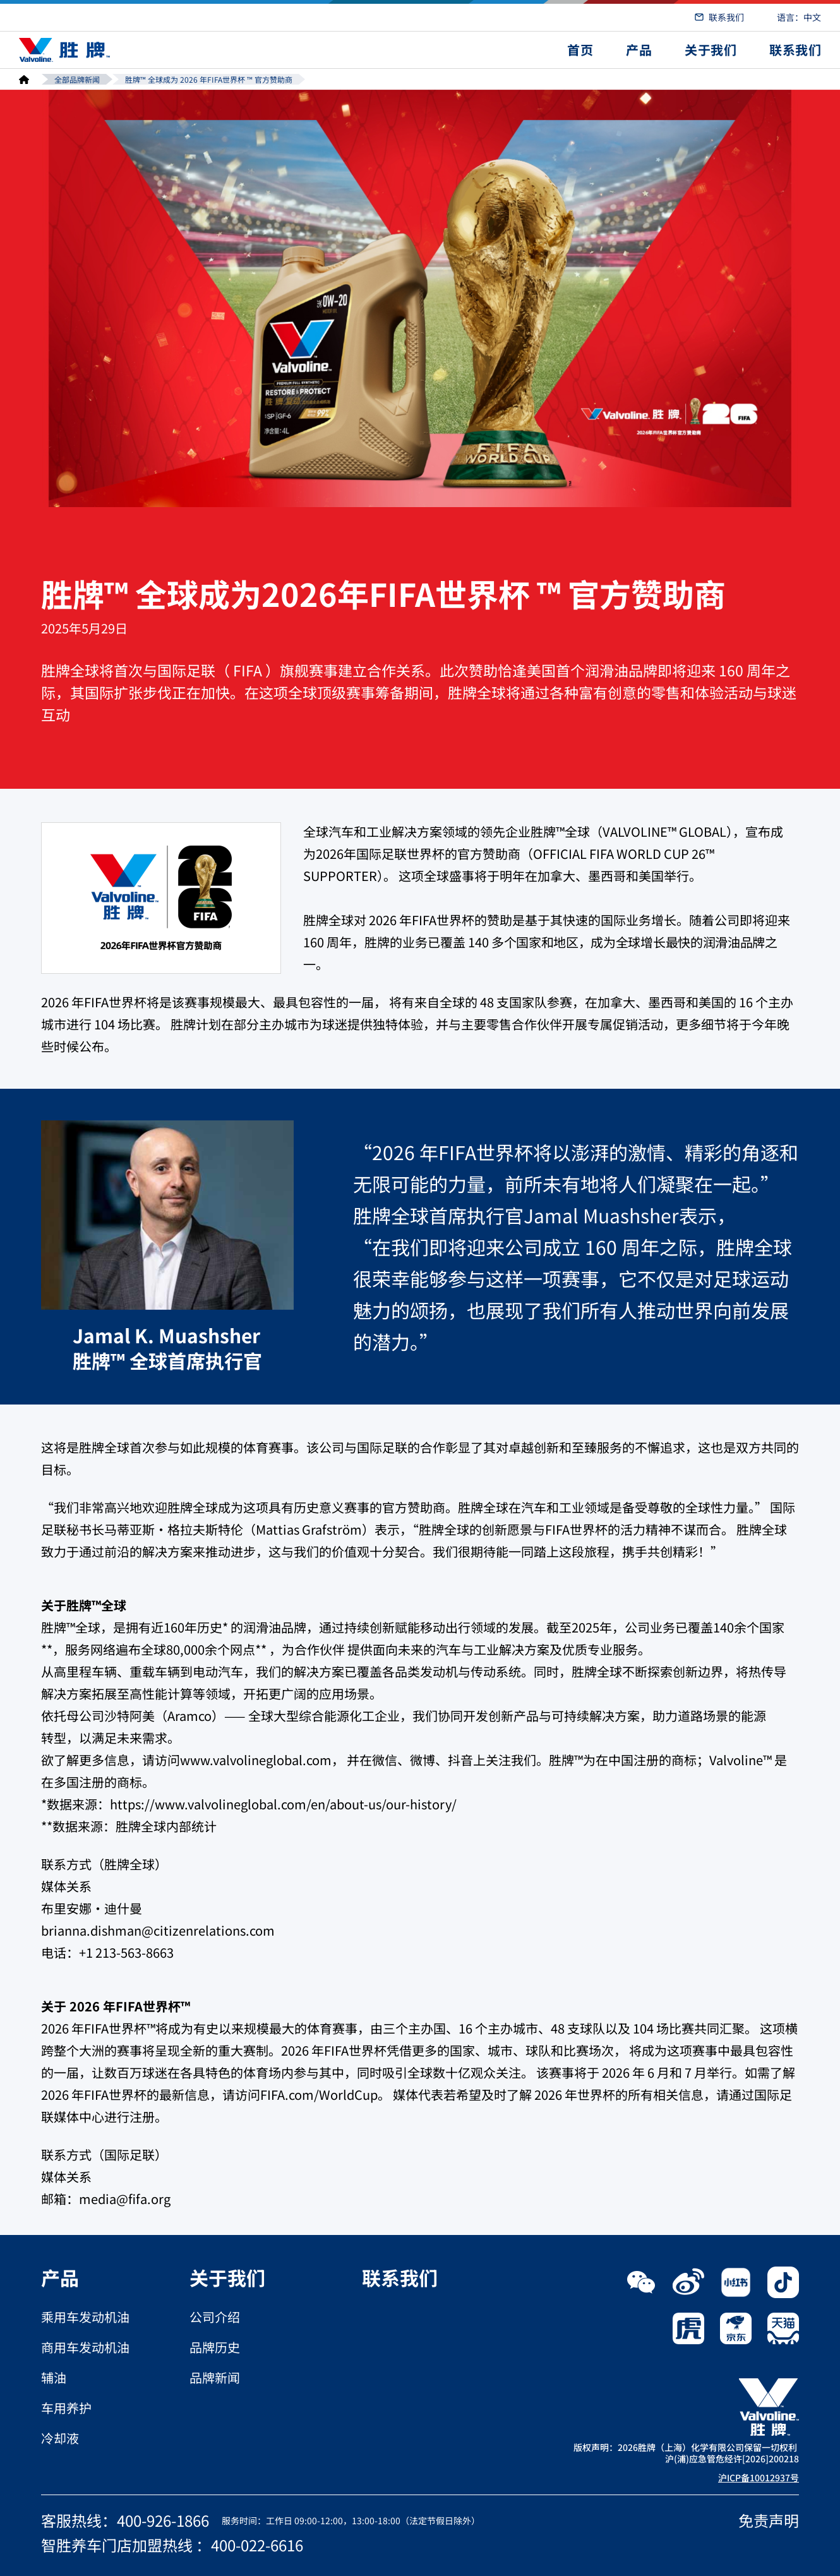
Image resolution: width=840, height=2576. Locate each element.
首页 (580, 50)
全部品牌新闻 (77, 79)
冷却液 (60, 2438)
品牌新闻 (214, 2377)
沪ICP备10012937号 (758, 2477)
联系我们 (726, 17)
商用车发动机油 (85, 2347)
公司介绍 (214, 2317)
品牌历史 (214, 2347)
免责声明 (768, 2520)
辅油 (53, 2377)
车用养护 (66, 2408)
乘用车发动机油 (85, 2317)
